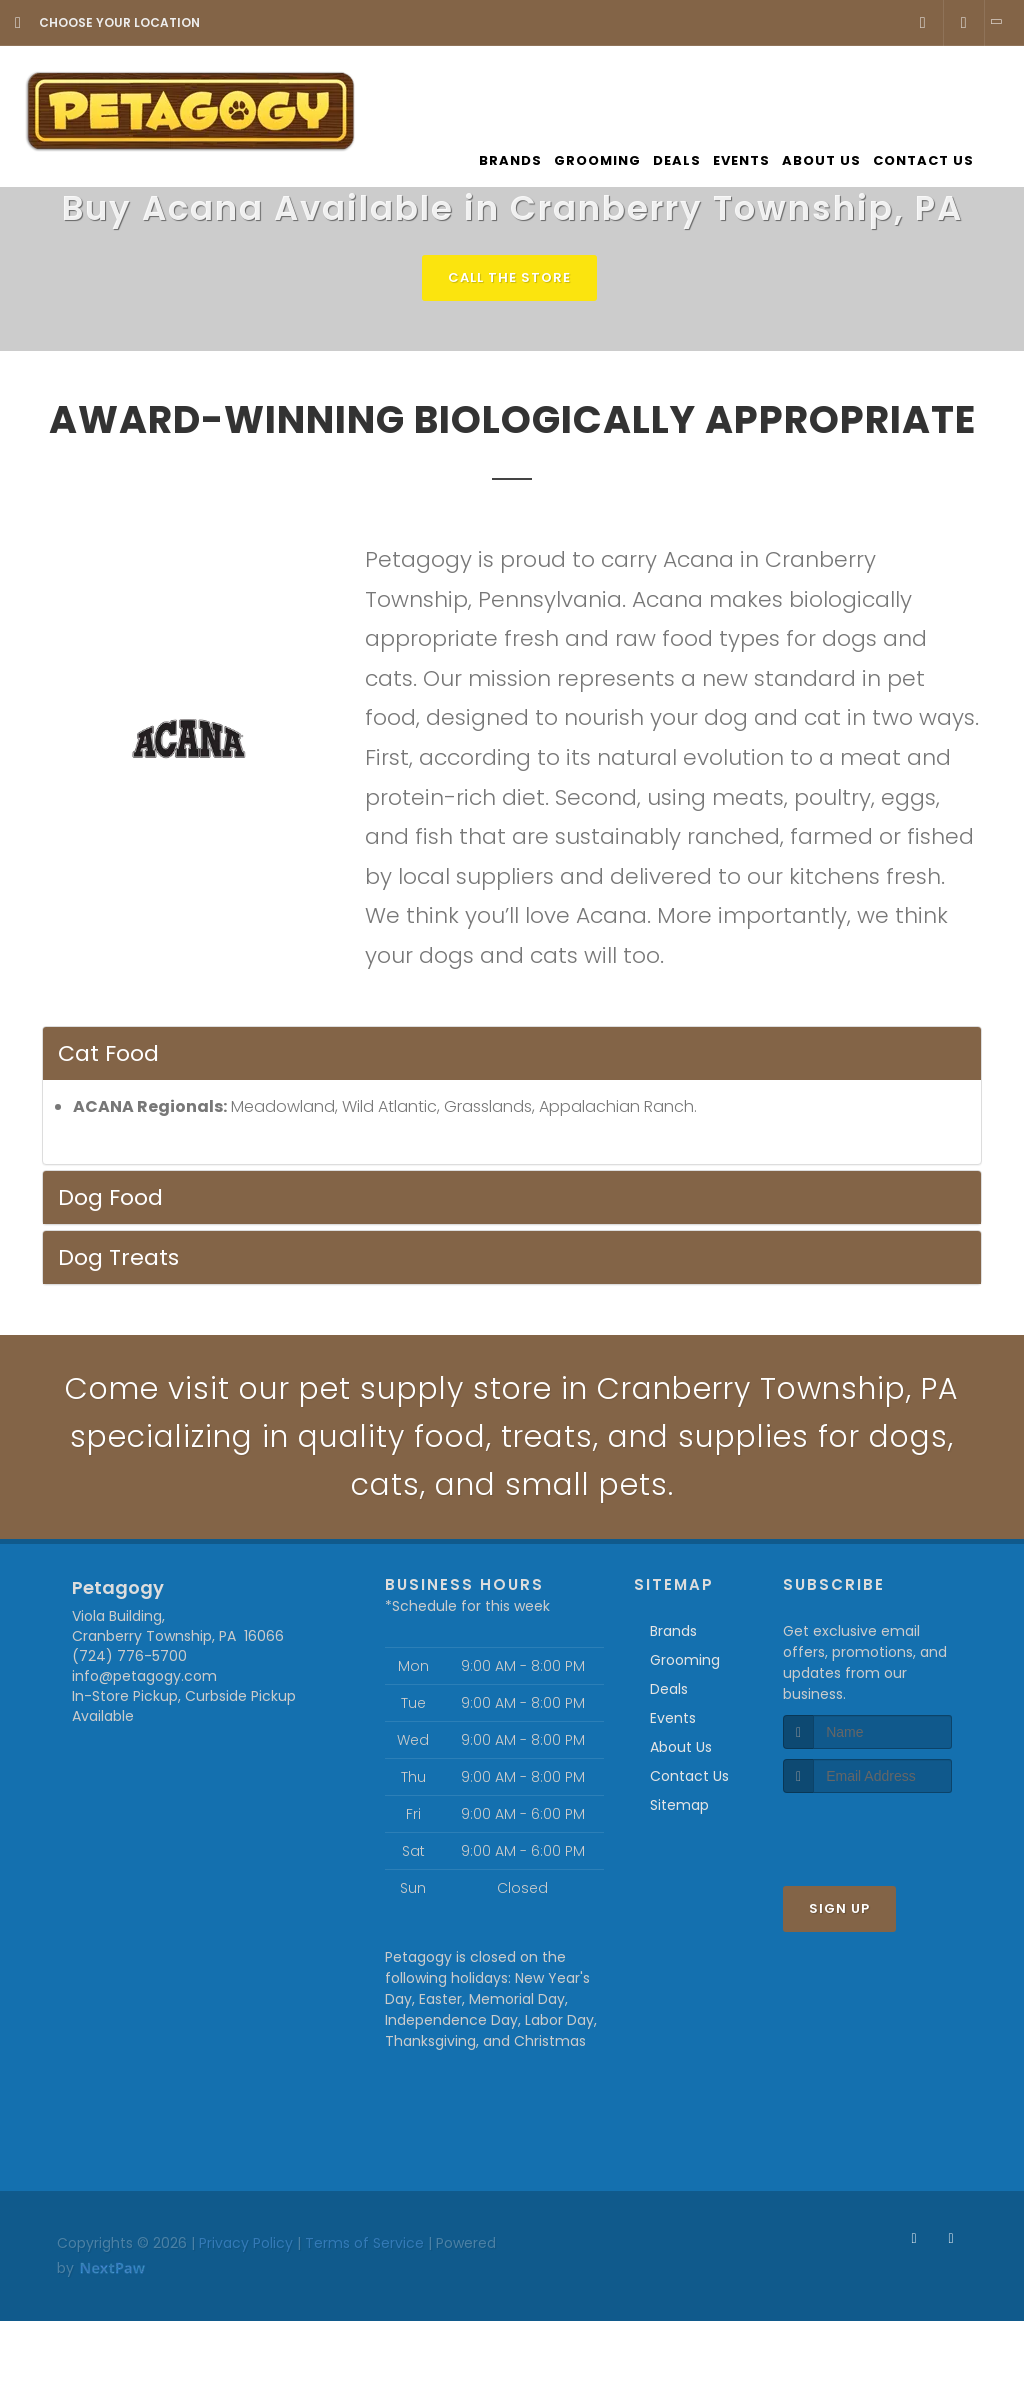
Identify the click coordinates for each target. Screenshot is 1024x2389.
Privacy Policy (246, 2243)
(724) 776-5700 (129, 1656)
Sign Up (839, 1908)
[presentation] (889, 1830)
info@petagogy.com (144, 1676)
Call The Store (509, 277)
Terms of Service (364, 2243)
